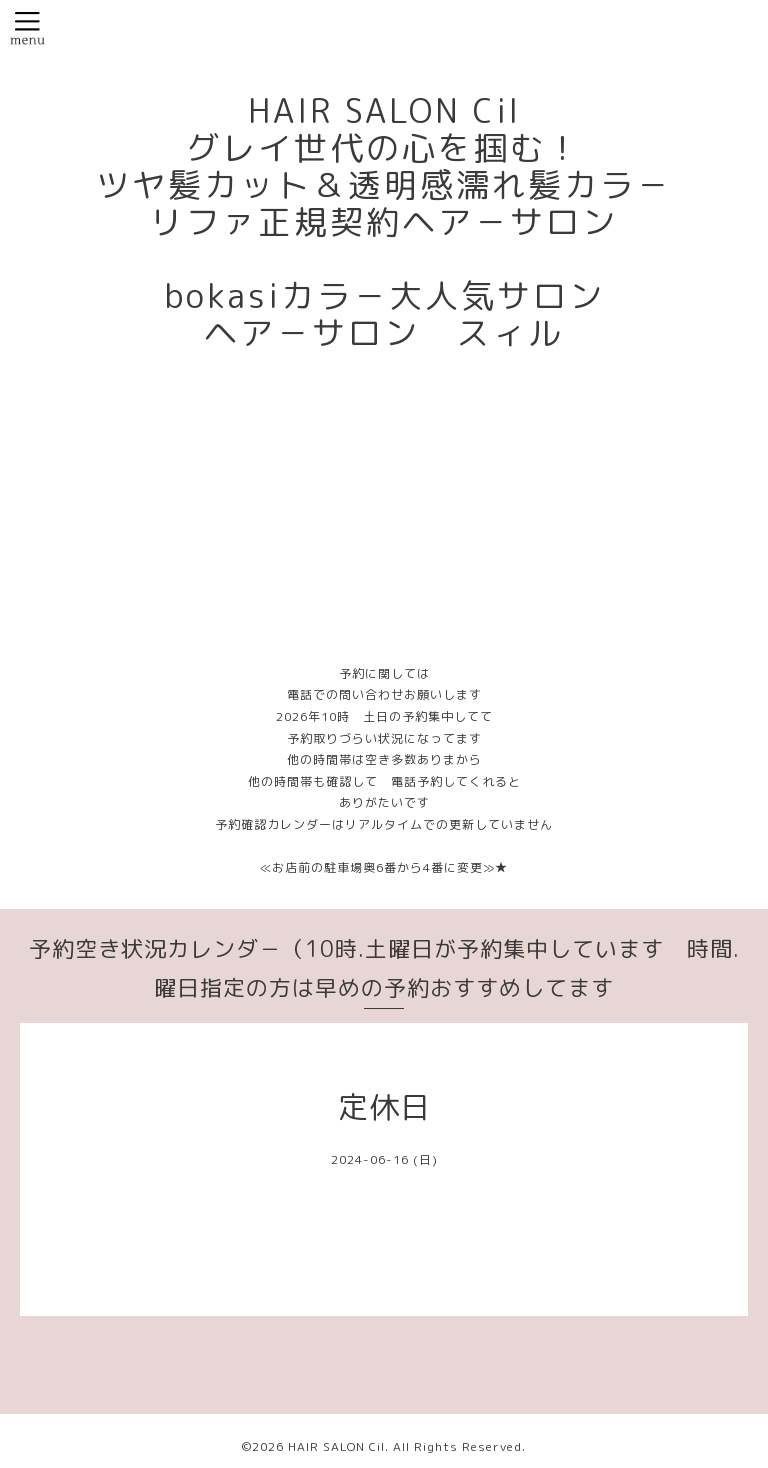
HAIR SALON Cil (336, 1446)
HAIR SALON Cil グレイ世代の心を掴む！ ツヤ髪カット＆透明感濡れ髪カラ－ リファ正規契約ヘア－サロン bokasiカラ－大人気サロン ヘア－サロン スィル (384, 222)
